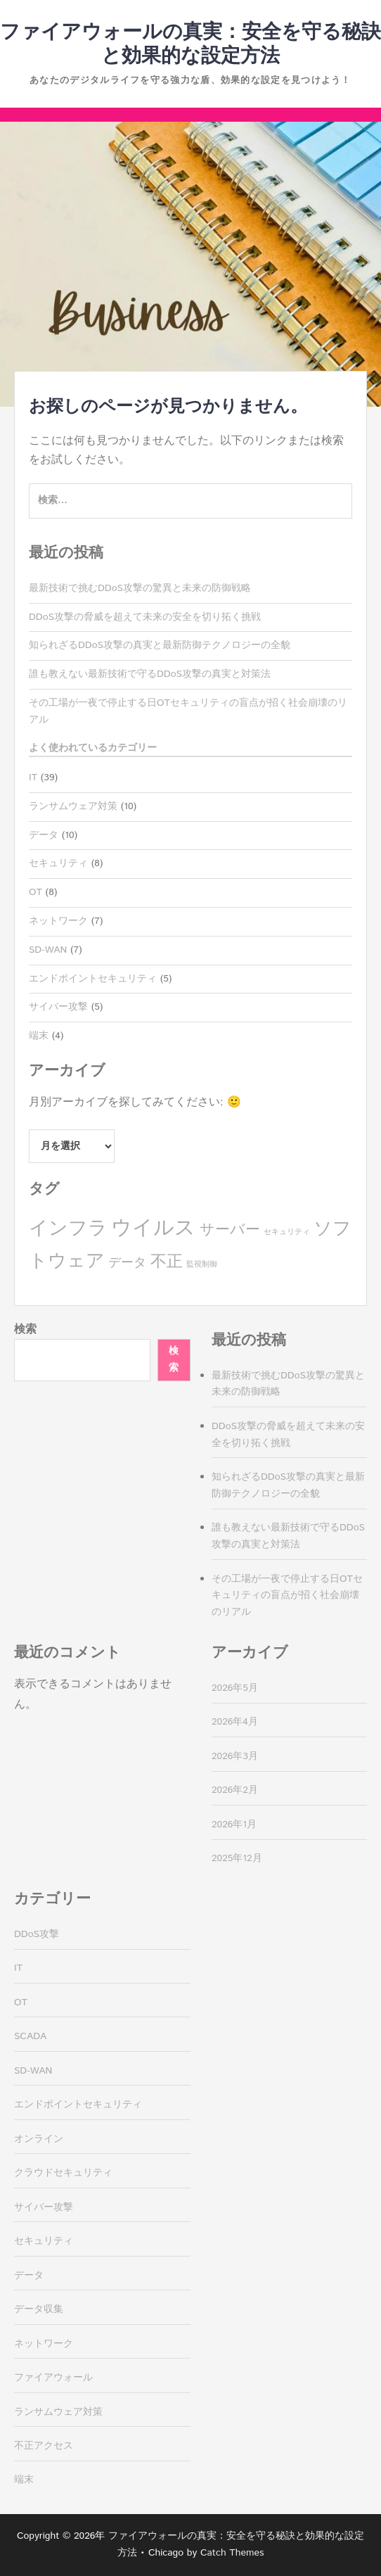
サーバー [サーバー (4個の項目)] (230, 1230)
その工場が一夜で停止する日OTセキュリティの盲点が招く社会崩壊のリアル (287, 1596)
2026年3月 (235, 1756)
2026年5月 (235, 1688)
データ (43, 835)
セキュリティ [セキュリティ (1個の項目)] (287, 1232)
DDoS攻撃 (36, 1934)
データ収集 (38, 2309)
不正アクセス (43, 2446)
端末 (39, 1036)
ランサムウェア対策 (73, 806)
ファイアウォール (53, 2378)
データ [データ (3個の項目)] (127, 1263)
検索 (25, 1329)
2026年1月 (234, 1824)
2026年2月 (235, 1790)
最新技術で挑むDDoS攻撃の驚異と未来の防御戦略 (140, 588)
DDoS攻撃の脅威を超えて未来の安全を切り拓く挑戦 (145, 617)
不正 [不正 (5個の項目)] (166, 1262)
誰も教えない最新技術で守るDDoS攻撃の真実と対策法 (150, 674)
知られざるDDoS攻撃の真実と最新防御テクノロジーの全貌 (159, 645)
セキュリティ (58, 863)
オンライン (38, 2139)
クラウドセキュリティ (63, 2173)
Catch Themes (232, 2553)
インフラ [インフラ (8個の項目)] (68, 1229)
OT (35, 892)
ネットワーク (58, 921)
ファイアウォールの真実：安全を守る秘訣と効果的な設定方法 (190, 44)
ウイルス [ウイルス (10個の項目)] (153, 1228)
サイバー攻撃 (58, 1007)
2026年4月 (235, 1722)
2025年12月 (237, 1858)
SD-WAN (48, 950)
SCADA (30, 2036)
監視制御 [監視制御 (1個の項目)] (201, 1264)
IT (33, 777)
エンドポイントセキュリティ (93, 979)
